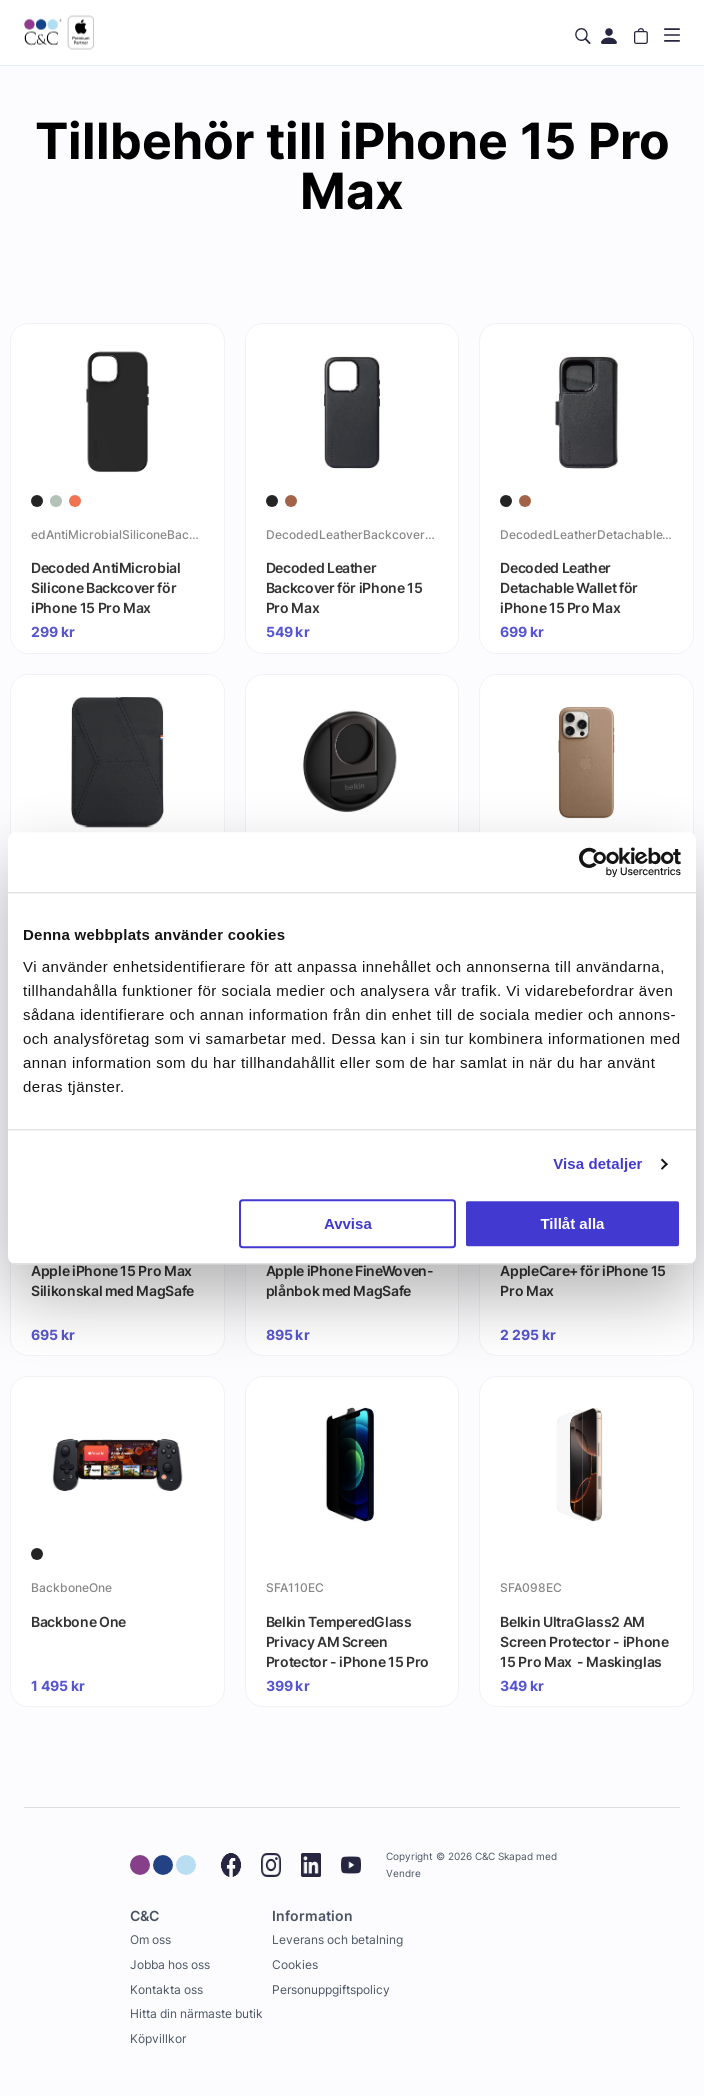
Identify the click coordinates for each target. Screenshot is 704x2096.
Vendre (403, 1873)
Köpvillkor (158, 2038)
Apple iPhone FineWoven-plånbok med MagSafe (350, 1280)
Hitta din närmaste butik (196, 2013)
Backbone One (78, 1621)
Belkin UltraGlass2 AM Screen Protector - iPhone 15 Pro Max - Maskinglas (584, 1641)
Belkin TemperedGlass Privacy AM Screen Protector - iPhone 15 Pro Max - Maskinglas (347, 1641)
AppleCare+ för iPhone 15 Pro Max (583, 1280)
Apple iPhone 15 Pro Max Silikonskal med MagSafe (112, 1280)
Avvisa (348, 1223)
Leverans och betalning (337, 1939)
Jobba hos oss (170, 1964)
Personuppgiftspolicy (331, 1989)
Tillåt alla (572, 1223)
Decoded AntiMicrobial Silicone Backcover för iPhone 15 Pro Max (106, 587)
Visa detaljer (597, 1163)
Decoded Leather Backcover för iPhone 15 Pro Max (344, 587)
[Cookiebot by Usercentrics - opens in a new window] (593, 862)
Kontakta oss (166, 1989)
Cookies (295, 1964)
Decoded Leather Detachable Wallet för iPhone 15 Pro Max (569, 587)
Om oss (150, 1939)
